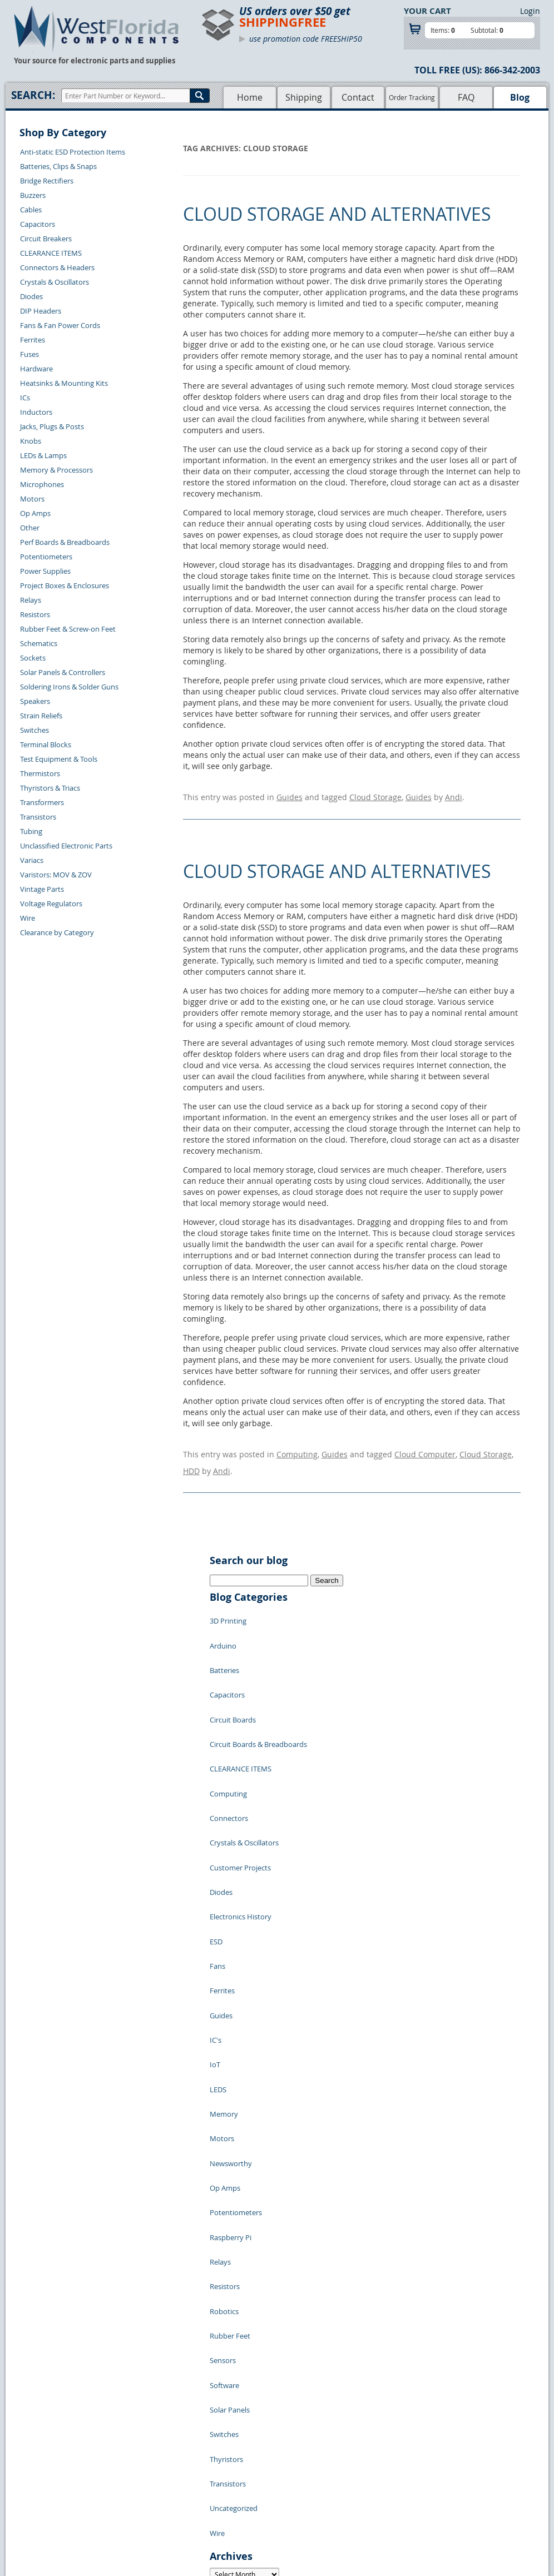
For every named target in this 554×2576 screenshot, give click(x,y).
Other (29, 528)
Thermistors (40, 773)
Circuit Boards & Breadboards (258, 1685)
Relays (30, 600)
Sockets (33, 658)
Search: (33, 95)
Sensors (223, 2102)
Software (224, 2118)
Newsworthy (231, 1968)
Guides (289, 794)
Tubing (31, 831)
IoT (215, 1902)
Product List (229, 2474)
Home (250, 97)
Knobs (30, 441)
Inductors (36, 412)
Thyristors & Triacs (50, 788)
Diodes (31, 296)
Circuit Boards (233, 1668)
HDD (191, 1457)
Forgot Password (136, 2513)
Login (530, 11)
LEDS (218, 1918)
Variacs (31, 860)
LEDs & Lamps (43, 455)
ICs (25, 398)
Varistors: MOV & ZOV (56, 875)
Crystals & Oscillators (54, 282)
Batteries (224, 1635)
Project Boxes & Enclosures (64, 585)
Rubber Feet (230, 2085)
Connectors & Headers (57, 267)
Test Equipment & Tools (58, 759)
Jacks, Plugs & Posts (52, 426)
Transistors (38, 817)
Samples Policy (301, 2449)
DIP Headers (40, 311)
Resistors (35, 614)
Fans (217, 1835)
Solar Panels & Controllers (62, 672)
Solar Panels (230, 2135)
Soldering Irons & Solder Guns (69, 687)
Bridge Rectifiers (46, 181)
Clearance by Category (57, 932)
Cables (31, 210)
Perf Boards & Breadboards (65, 542)
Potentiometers (46, 557)
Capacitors (37, 224)
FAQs (217, 2487)
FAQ (466, 97)
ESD (216, 1818)
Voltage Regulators (51, 904)
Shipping (303, 97)
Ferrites (32, 340)
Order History (131, 2487)
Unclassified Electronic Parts (66, 846)
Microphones (42, 484)
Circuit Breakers (46, 239)
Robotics (224, 2068)
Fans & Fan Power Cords (60, 325)
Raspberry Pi (230, 2018)
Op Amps (35, 513)
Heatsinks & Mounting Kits (64, 383)
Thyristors (226, 2168)
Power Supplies (45, 571)
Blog (520, 97)
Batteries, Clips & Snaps (58, 166)
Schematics (38, 643)
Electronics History (240, 1801)
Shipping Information (143, 2474)
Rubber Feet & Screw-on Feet (68, 629)
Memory (224, 1935)
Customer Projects (240, 1768)
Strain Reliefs (41, 716)
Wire (27, 918)
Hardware (36, 369)
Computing (297, 1446)
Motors (32, 499)
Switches (34, 730)
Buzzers (33, 195)
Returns (121, 2461)
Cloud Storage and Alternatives (337, 214)
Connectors (229, 1735)
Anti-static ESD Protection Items (72, 152)
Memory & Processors (56, 470)
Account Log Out (136, 2500)
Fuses (29, 354)
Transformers (42, 802)
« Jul (217, 2382)
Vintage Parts (42, 889)
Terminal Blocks (45, 744)
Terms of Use (298, 2474)
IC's (215, 1885)
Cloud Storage (375, 794)
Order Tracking (412, 97)
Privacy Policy (299, 2461)
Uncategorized (234, 2202)
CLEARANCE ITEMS (51, 253)
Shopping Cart (232, 2461)
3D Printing (228, 1601)
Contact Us (126, 2449)
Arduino (223, 1618)
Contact (358, 97)
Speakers (35, 701)
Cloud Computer (425, 1446)
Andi (453, 794)
